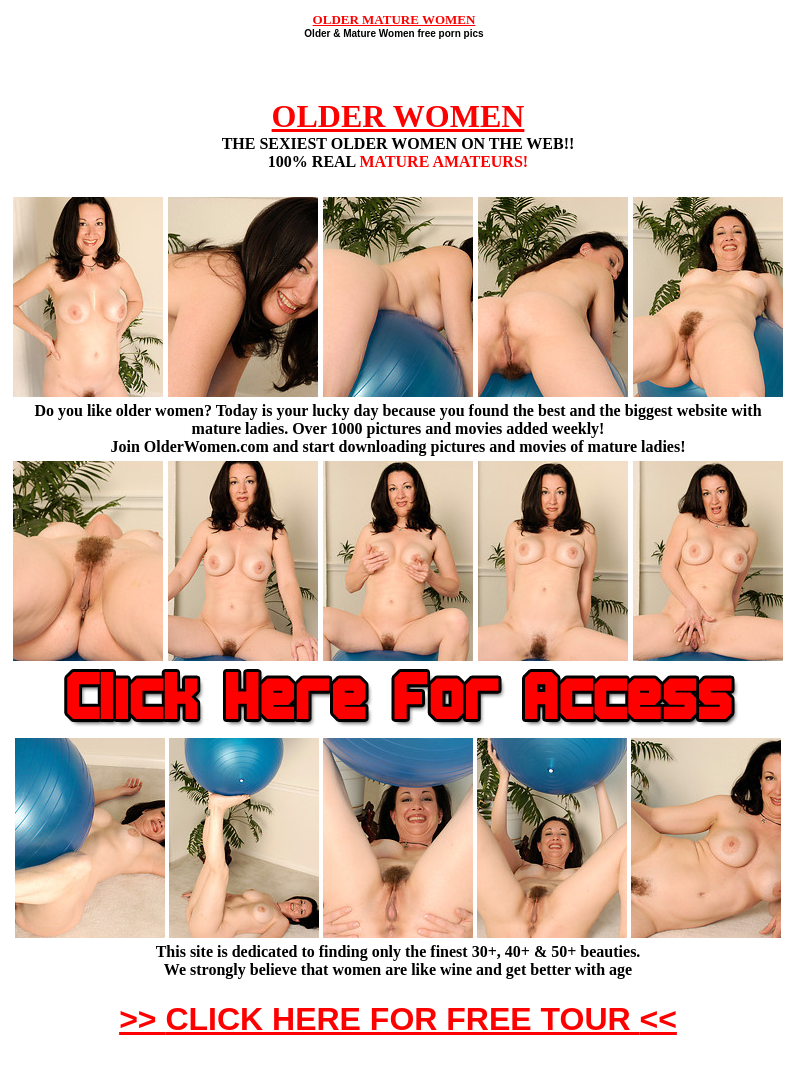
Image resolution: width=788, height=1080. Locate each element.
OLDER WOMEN (398, 116)
